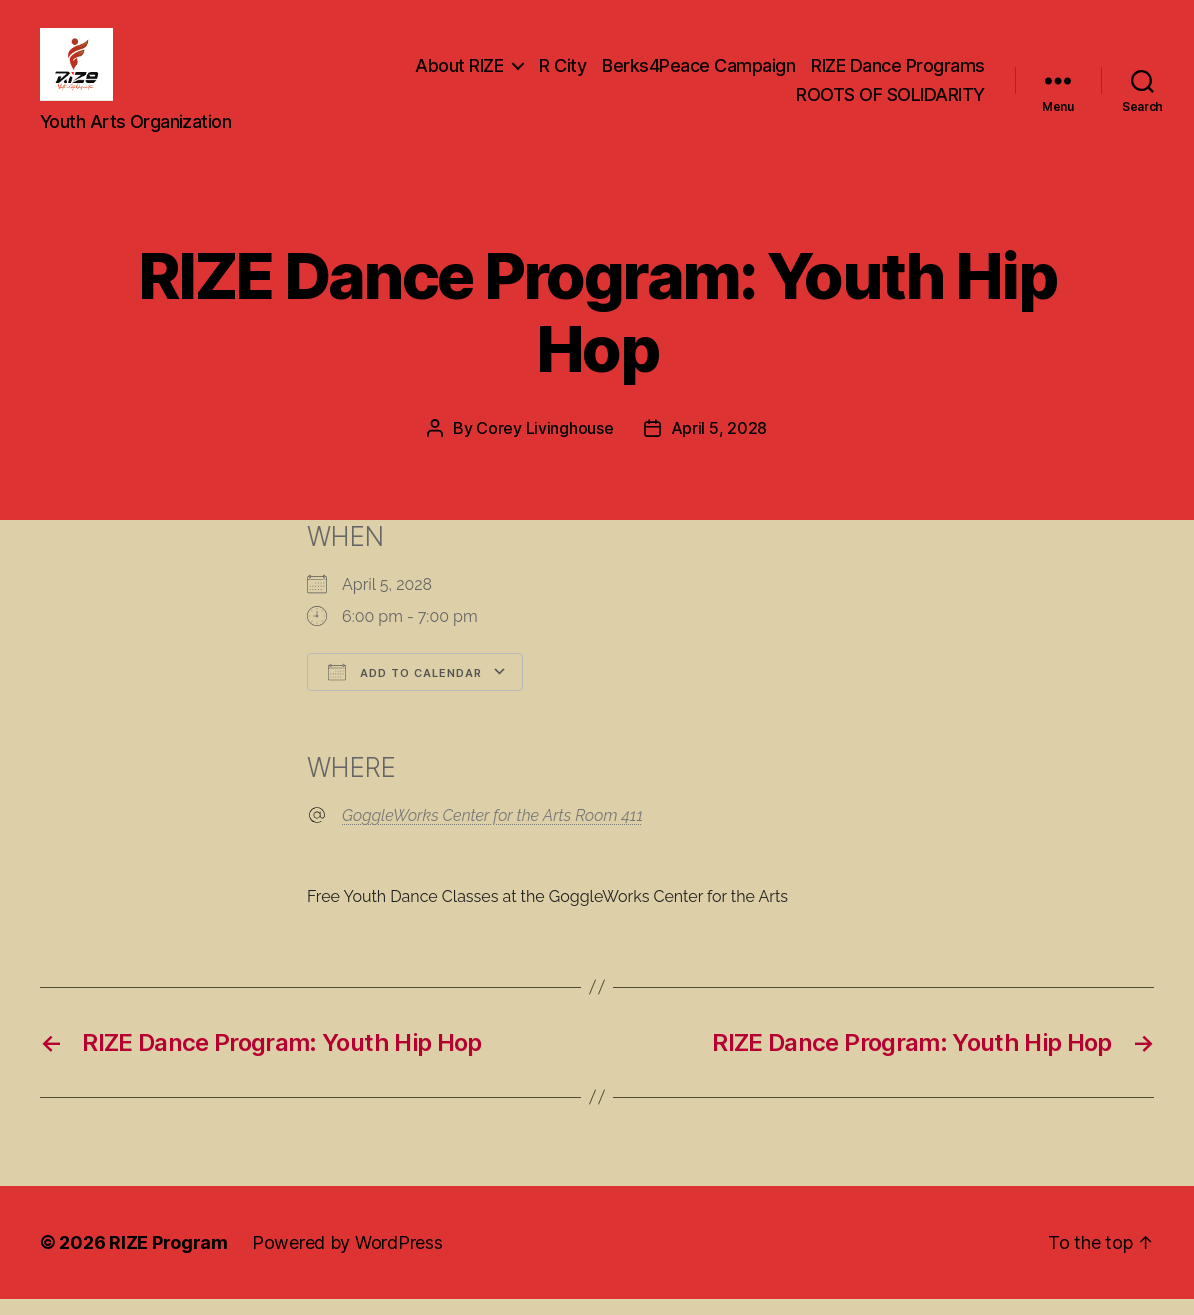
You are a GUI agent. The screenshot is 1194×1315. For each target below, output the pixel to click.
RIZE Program (168, 1258)
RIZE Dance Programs (898, 73)
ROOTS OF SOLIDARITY (890, 103)
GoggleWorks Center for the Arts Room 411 (492, 831)
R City (562, 73)
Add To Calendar (405, 689)
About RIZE (459, 73)
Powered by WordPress (347, 1258)
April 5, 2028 (719, 445)
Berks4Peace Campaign (698, 73)
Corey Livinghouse (544, 445)
